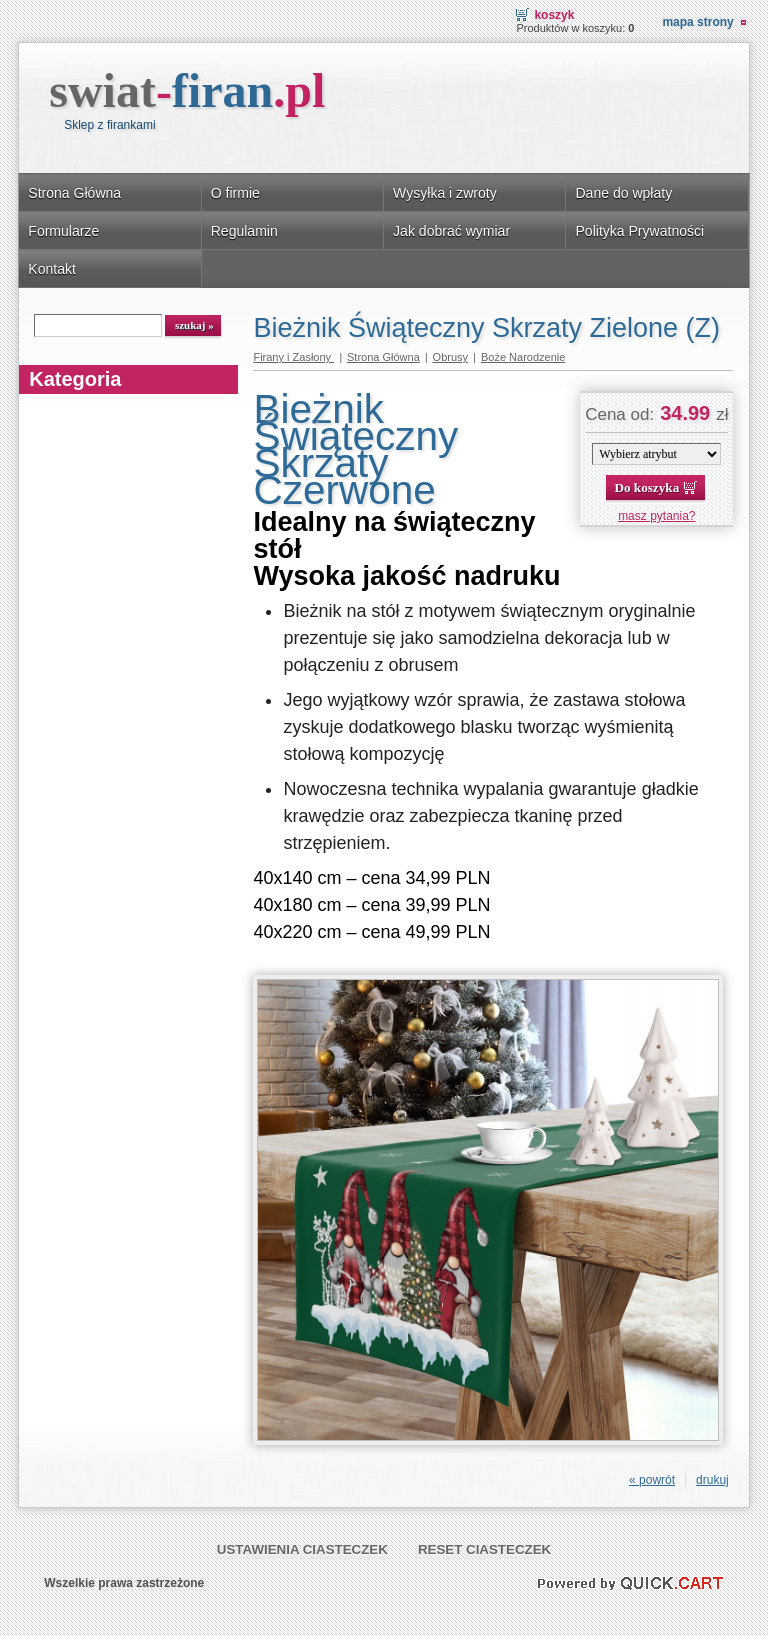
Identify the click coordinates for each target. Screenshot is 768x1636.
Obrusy (450, 357)
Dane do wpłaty (623, 193)
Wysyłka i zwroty (445, 193)
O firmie (235, 193)
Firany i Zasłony (293, 357)
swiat (187, 90)
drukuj (712, 1480)
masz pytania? (656, 516)
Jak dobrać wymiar (451, 231)
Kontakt (52, 269)
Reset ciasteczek (484, 1549)
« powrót (652, 1480)
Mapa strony (697, 22)
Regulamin (244, 231)
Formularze (63, 231)
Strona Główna (74, 193)
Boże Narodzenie (523, 357)
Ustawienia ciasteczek (302, 1549)
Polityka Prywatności (639, 231)
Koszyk (554, 15)
